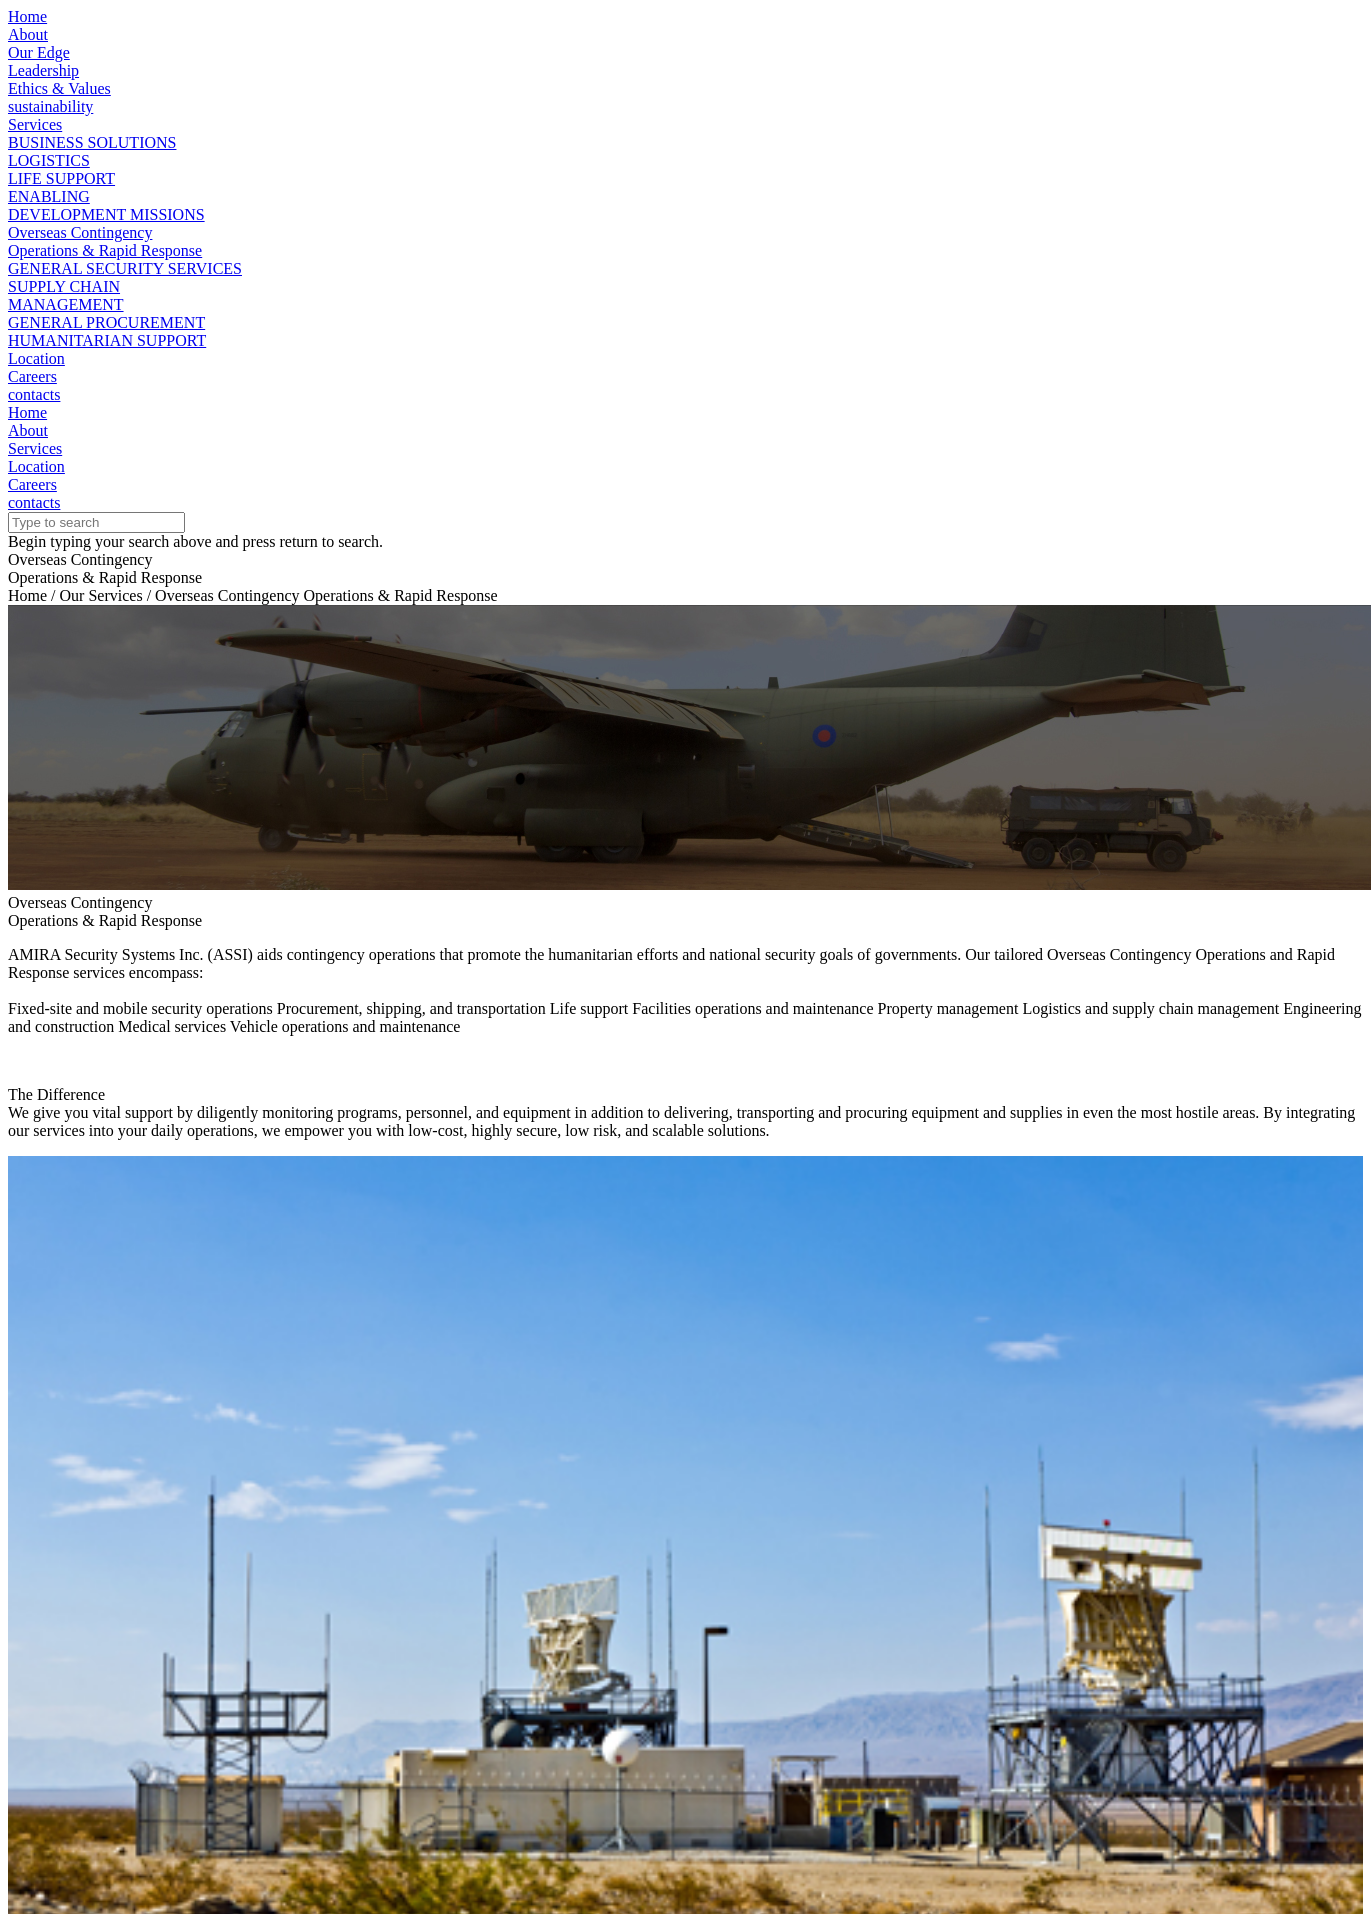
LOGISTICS (49, 160)
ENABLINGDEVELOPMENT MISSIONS (106, 205)
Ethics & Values (59, 88)
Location (36, 358)
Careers (32, 376)
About (28, 34)
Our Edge (39, 52)
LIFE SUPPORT (61, 178)
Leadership (43, 70)
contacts (34, 394)
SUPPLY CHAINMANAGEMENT (66, 295)
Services (35, 124)
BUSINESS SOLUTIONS (92, 142)
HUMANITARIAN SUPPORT (107, 340)
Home (27, 16)
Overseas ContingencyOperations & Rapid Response (105, 241)
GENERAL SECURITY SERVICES (125, 268)
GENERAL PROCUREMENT (106, 322)
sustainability (50, 106)
